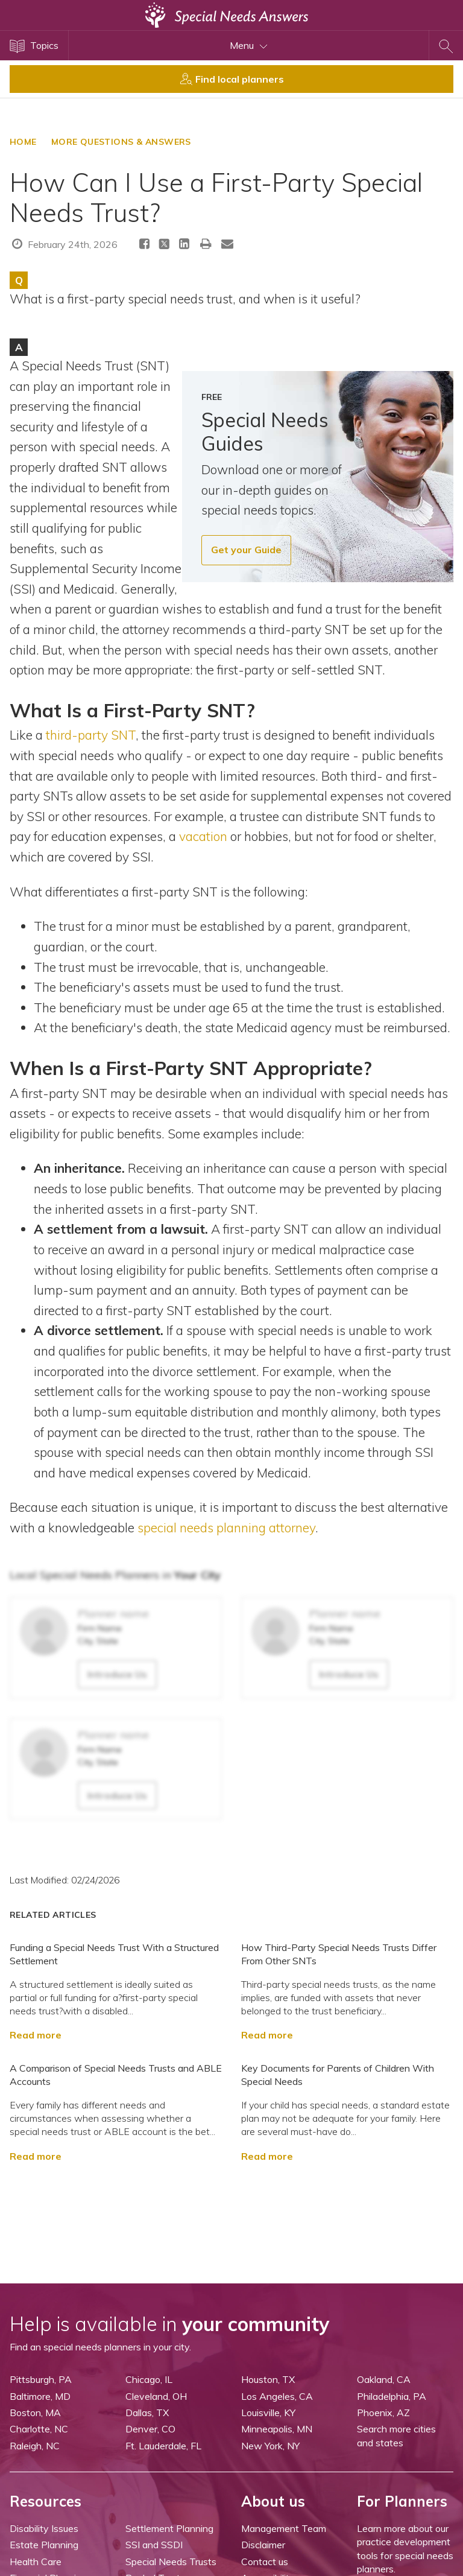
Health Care (35, 2561)
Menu (249, 45)
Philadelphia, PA (391, 2396)
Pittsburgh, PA (41, 2379)
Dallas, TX (147, 2412)
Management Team (283, 2528)
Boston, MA (35, 2412)
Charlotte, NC (39, 2429)
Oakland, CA (384, 2379)
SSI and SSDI (154, 2545)
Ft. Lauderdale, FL (163, 2446)
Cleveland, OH (156, 2396)
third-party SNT (91, 735)
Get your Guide (246, 550)
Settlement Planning (169, 2528)
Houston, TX (268, 2379)
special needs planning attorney (226, 1527)
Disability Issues (44, 2528)
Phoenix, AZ (383, 2412)
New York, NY (270, 2446)
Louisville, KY (268, 2412)
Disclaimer (263, 2545)
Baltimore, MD (40, 2396)
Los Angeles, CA (277, 2396)
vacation (204, 836)
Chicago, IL (148, 2379)
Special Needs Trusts (170, 2561)
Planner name (113, 1613)
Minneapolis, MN (276, 2429)
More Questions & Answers (121, 141)
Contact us (264, 2561)
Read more (35, 2035)
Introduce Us (117, 1674)
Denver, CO (150, 2429)
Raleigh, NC (35, 2446)
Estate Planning (44, 2545)
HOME (23, 141)
